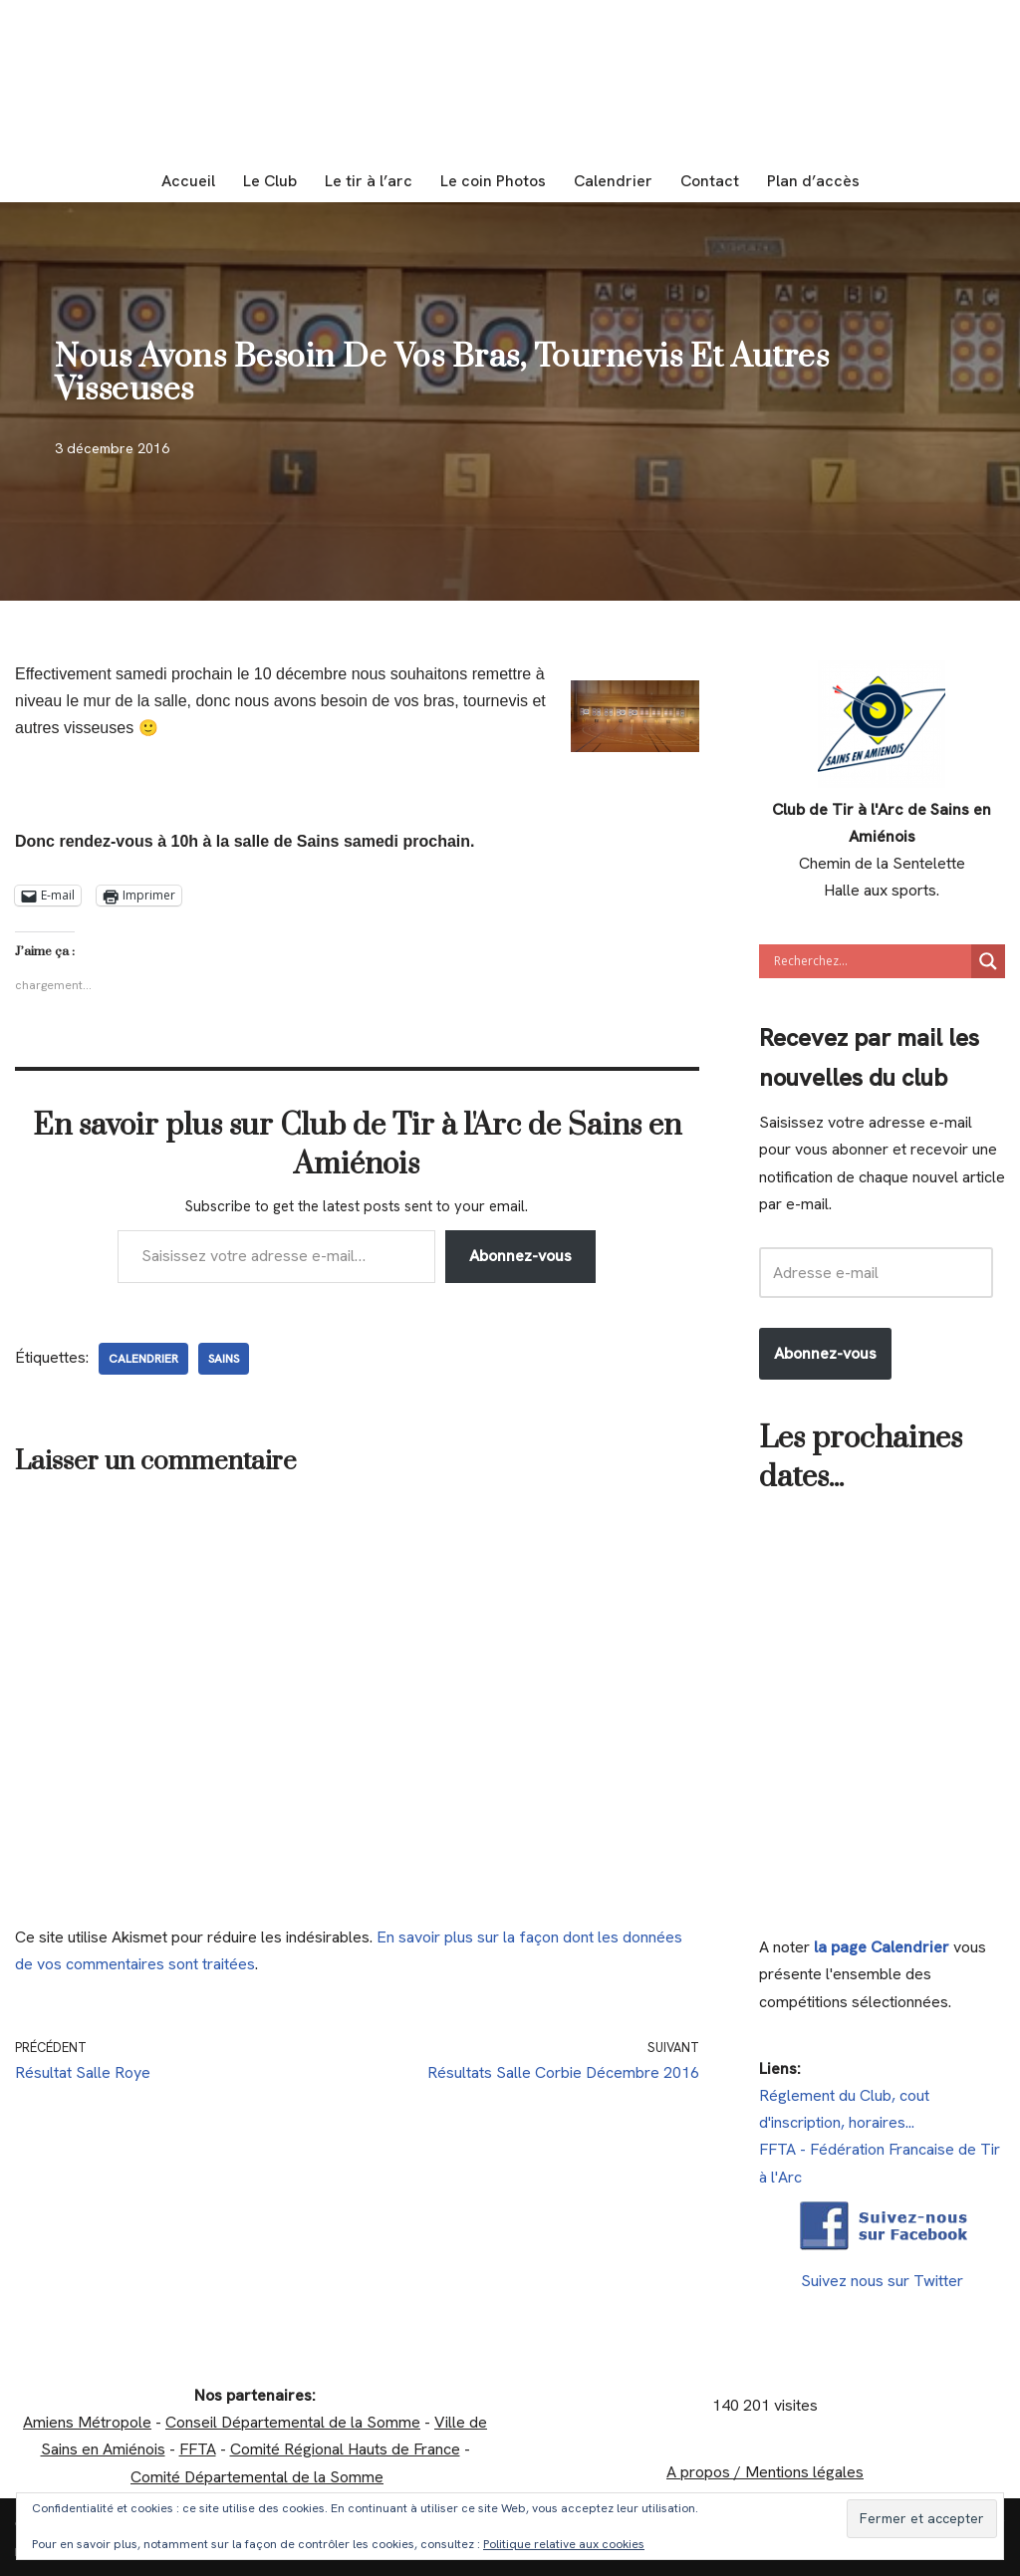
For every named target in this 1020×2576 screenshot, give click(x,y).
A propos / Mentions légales (765, 2471)
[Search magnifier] (988, 961)
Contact (709, 180)
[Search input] (870, 961)
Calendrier (613, 180)
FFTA (197, 2449)
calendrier (143, 1359)
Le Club (270, 180)
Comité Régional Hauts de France (345, 2449)
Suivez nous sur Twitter (882, 2280)
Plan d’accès (813, 180)
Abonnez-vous (520, 1255)
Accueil (188, 180)
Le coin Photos (493, 180)
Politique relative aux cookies (563, 2544)
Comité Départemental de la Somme (256, 2476)
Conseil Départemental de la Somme (292, 2422)
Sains (223, 1359)
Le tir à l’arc (368, 180)
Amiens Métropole (87, 2422)
